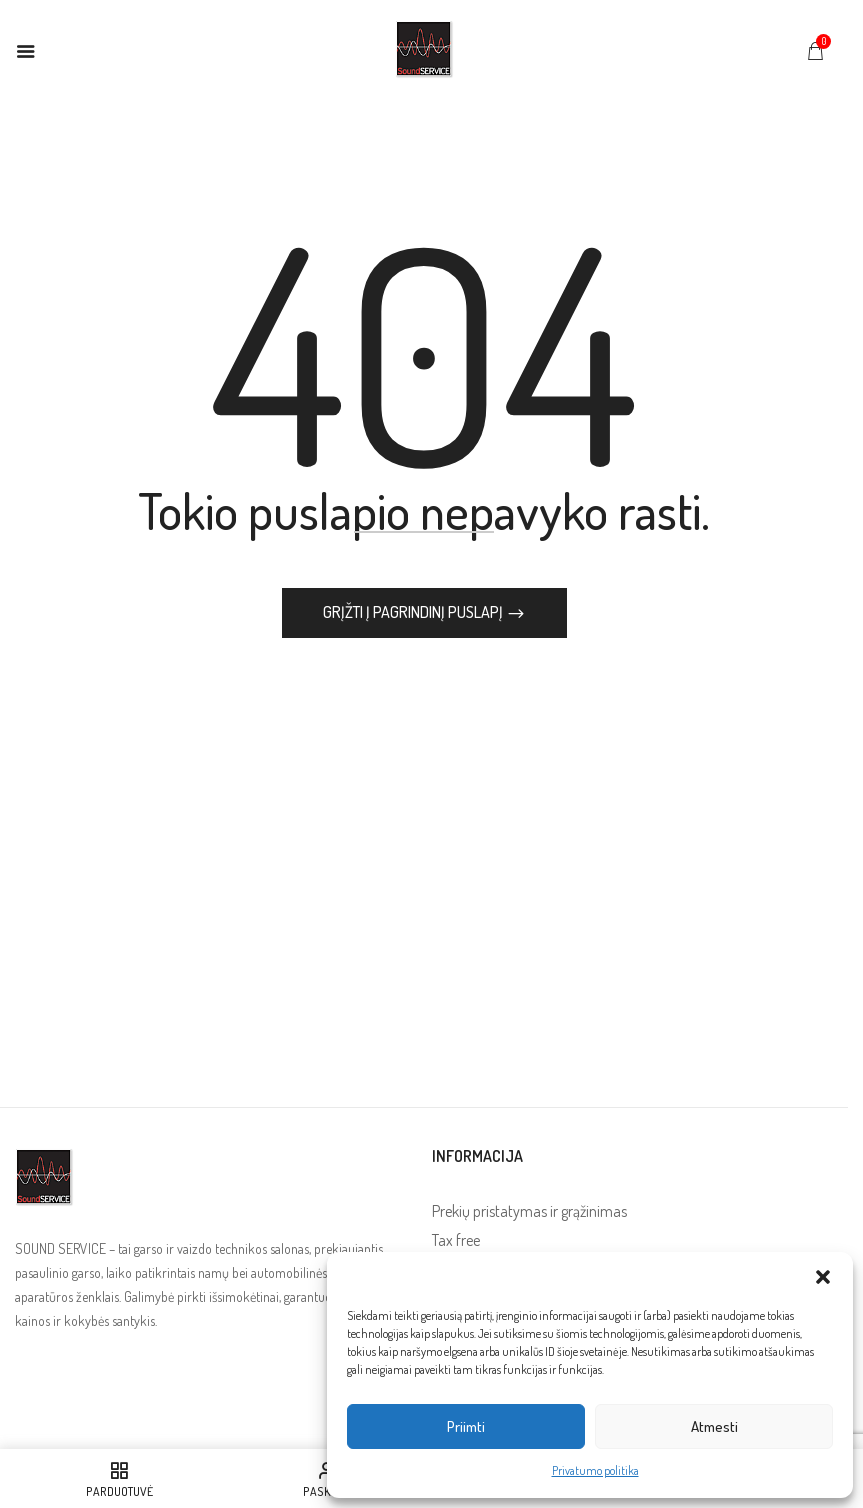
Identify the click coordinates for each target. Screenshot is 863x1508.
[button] (823, 1277)
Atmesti (714, 1426)
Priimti (466, 1426)
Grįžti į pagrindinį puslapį (414, 612)
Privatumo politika (595, 1470)
